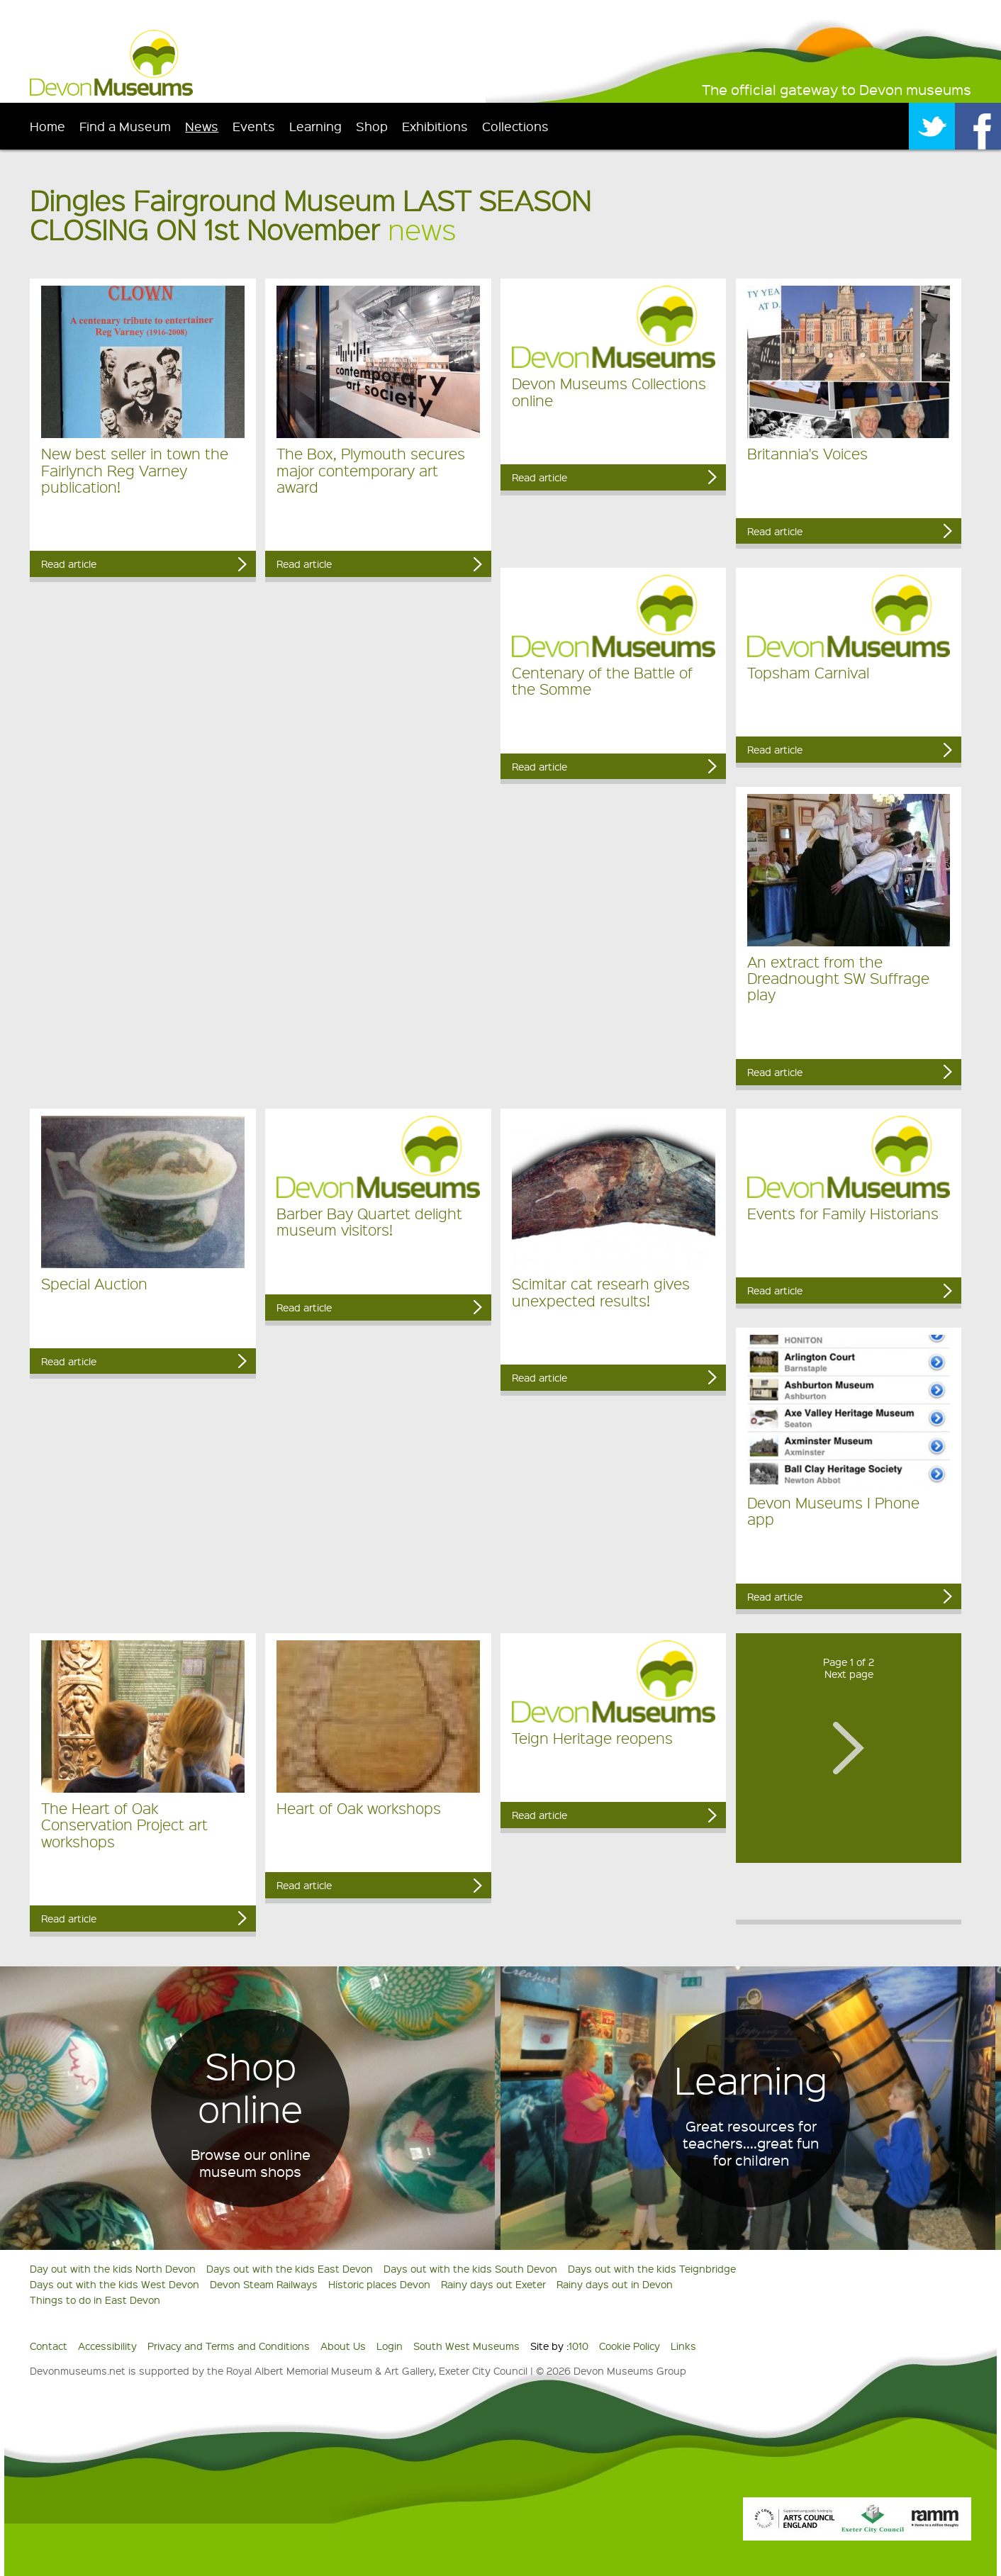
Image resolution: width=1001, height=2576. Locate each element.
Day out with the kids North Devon (113, 2268)
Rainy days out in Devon (615, 2284)
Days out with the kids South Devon (470, 2268)
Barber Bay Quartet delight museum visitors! (369, 1221)
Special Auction (94, 1283)
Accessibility (107, 2345)
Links (683, 2345)
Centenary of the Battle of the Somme (602, 680)
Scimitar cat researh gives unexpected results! (601, 1291)
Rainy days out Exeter (493, 2284)
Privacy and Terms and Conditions (228, 2345)
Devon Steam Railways (264, 2284)
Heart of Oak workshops (358, 1808)
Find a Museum (125, 126)
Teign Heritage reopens (592, 1737)
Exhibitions (435, 126)
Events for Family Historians (843, 1213)
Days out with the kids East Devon (289, 2268)
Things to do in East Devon (95, 2299)
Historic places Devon (379, 2284)
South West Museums (466, 2345)
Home (47, 126)
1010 (578, 2345)
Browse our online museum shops (251, 2162)
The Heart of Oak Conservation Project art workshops (124, 1824)
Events (254, 126)
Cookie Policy (629, 2345)
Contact (48, 2345)
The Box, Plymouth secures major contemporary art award (370, 470)
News (201, 126)
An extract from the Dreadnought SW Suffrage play (838, 978)
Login (389, 2345)
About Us (343, 2345)
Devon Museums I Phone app (833, 1510)
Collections (515, 126)
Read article (68, 563)
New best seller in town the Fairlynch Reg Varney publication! (134, 470)
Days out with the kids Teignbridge (652, 2268)
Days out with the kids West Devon (114, 2284)
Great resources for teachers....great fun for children (751, 2143)
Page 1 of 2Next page (848, 1667)
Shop (372, 126)
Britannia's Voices (807, 453)
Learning (315, 126)
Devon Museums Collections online (609, 391)
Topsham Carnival (808, 672)
